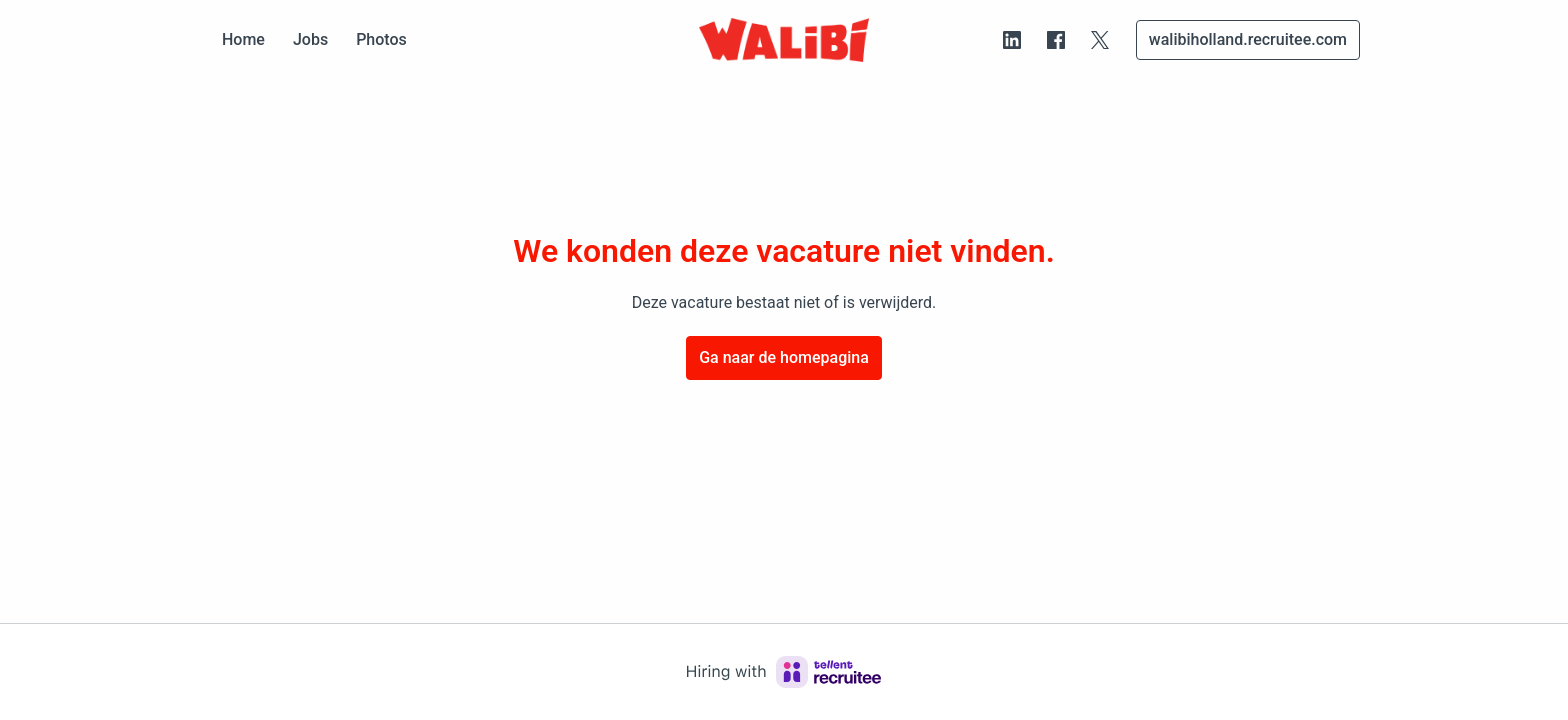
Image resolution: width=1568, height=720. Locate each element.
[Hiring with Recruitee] (784, 672)
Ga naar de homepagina (784, 357)
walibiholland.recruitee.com (1248, 39)
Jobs (310, 39)
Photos (381, 39)
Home (243, 39)
